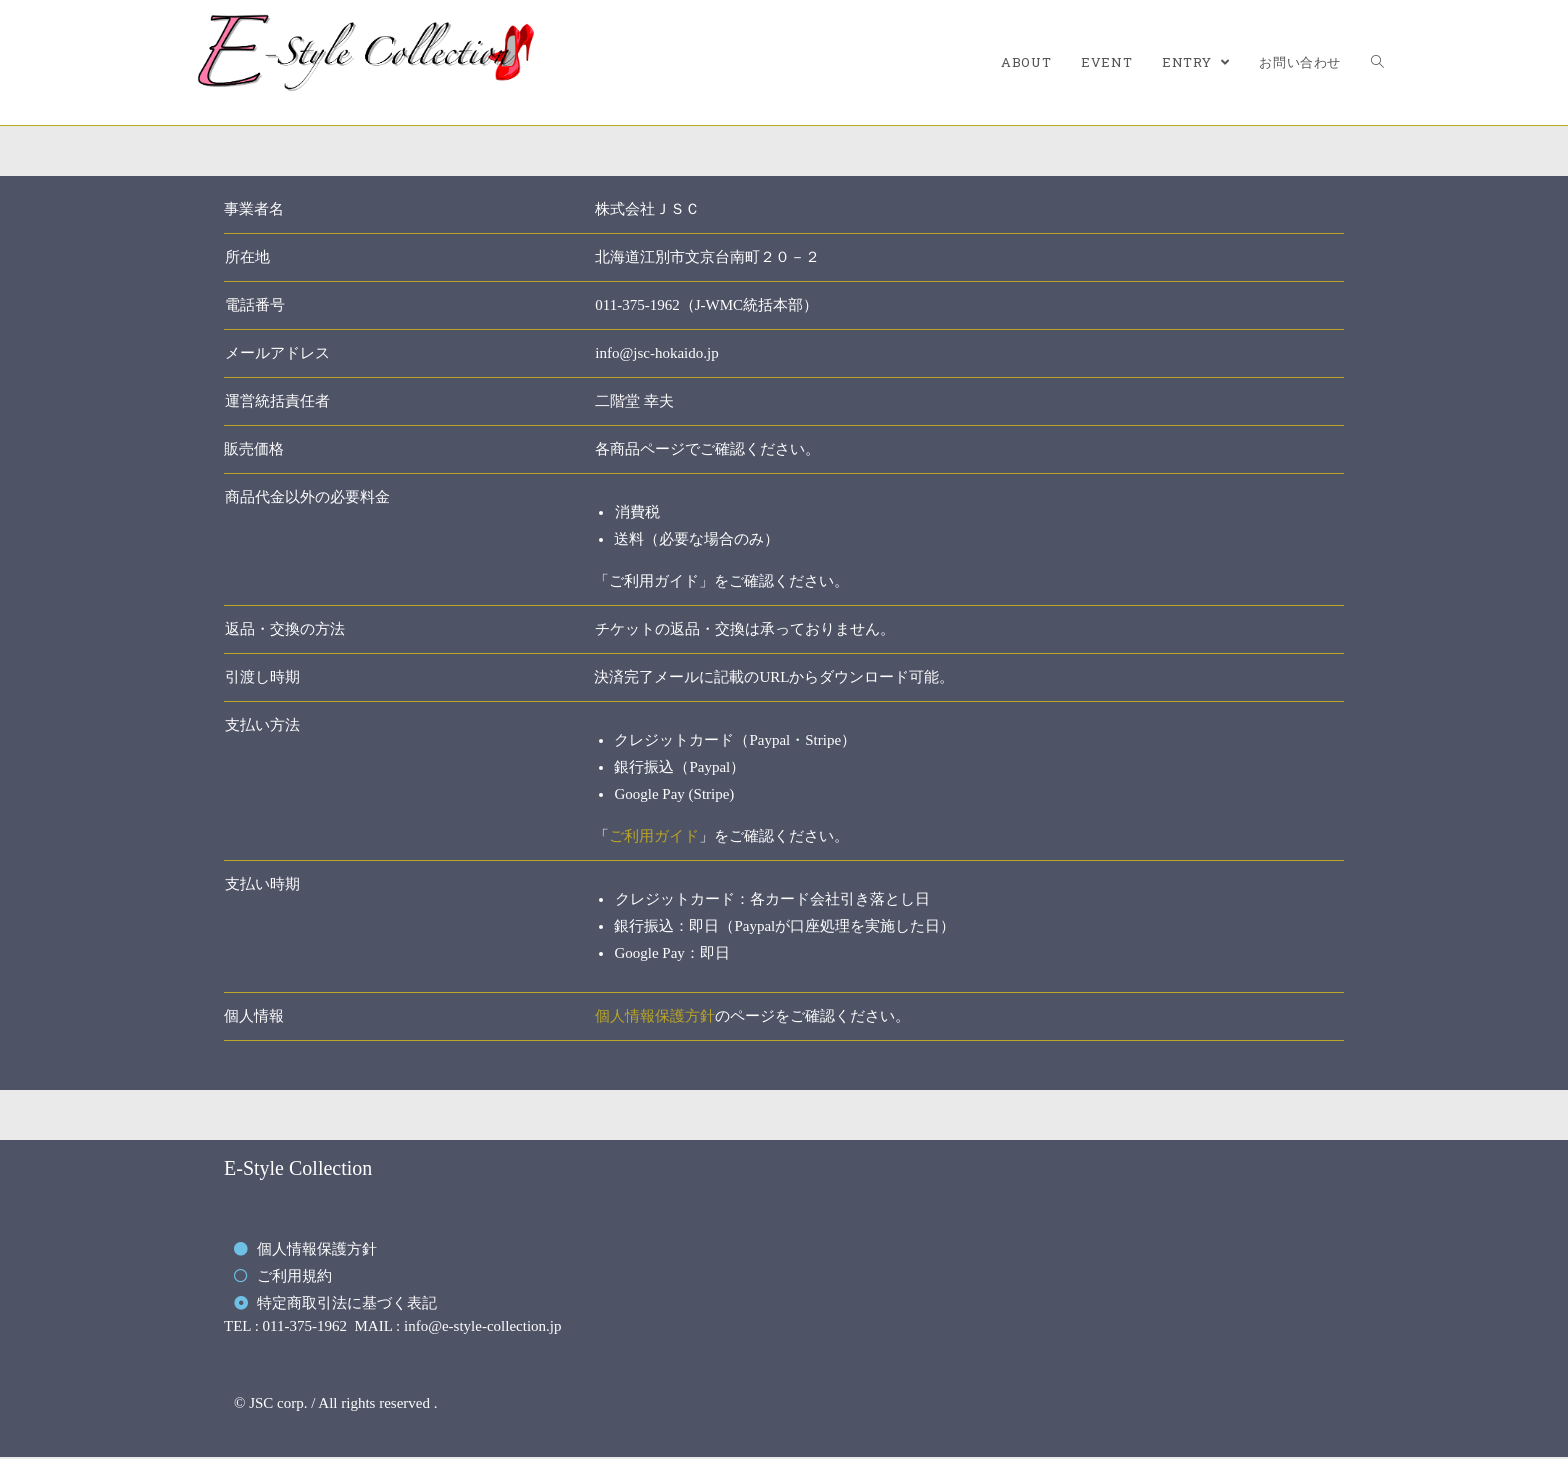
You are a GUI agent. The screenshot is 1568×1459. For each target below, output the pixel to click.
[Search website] (1377, 62)
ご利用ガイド (654, 836)
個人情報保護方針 (655, 1016)
